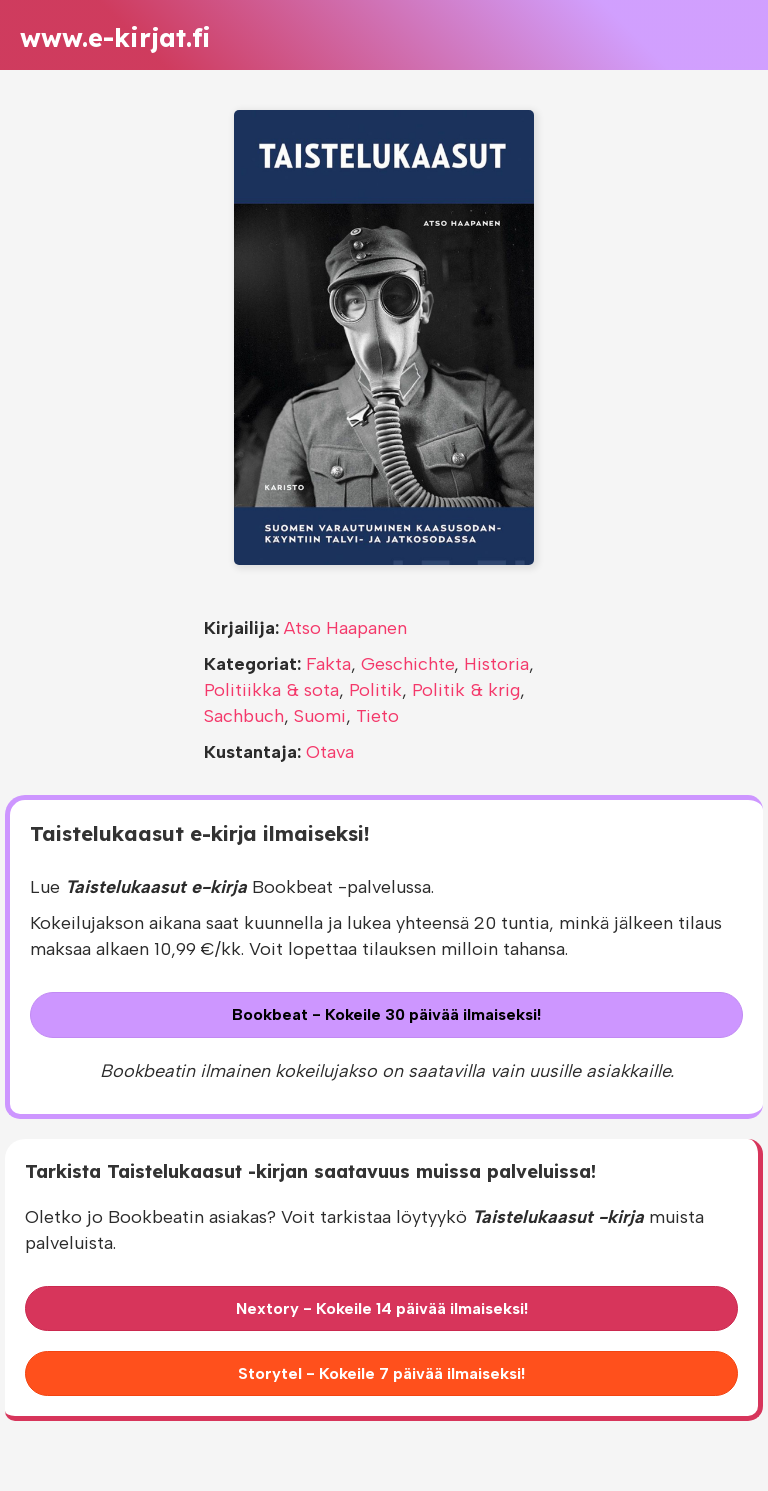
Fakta (328, 664)
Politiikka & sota (271, 690)
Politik (375, 690)
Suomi (320, 716)
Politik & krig (466, 690)
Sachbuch (244, 716)
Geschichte (407, 664)
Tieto (377, 716)
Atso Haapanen (345, 628)
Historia (496, 664)
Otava (330, 752)
